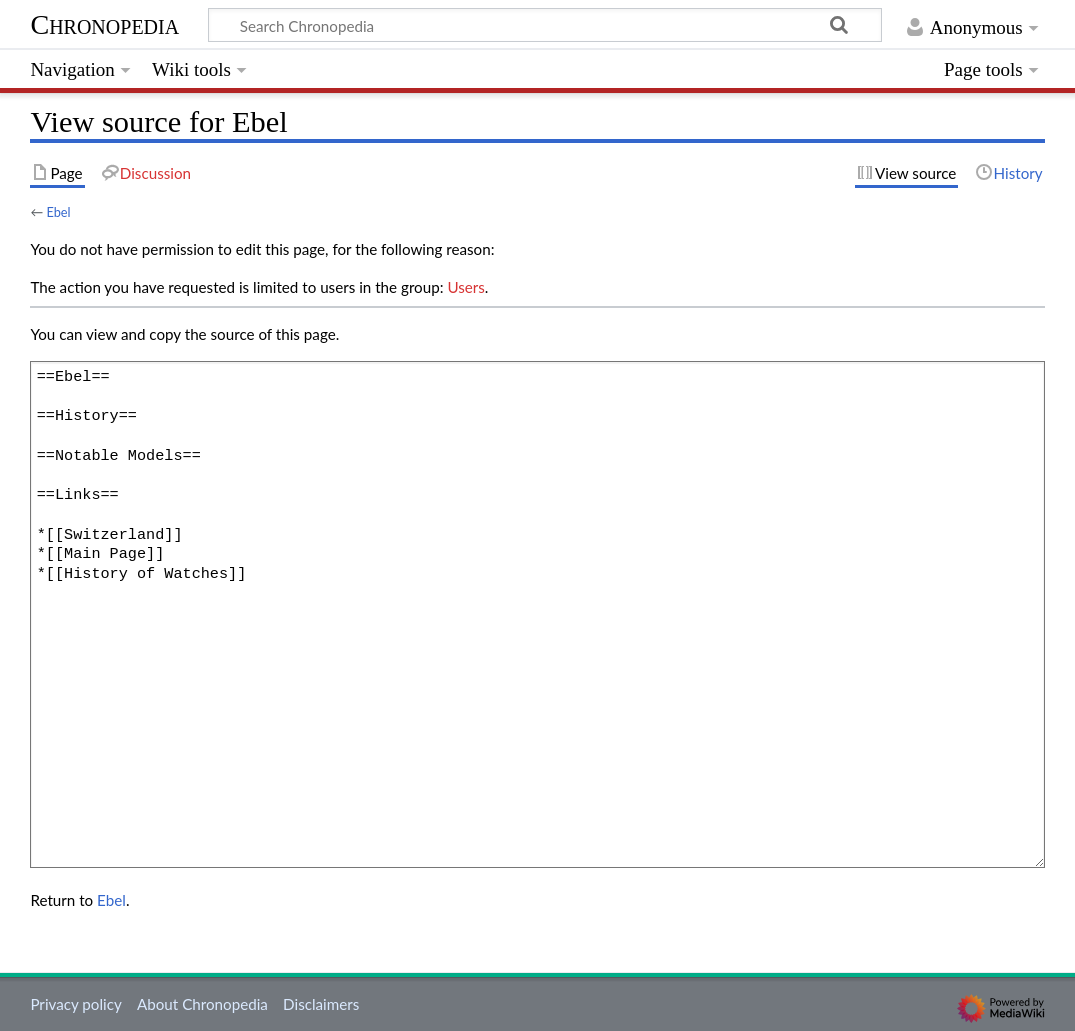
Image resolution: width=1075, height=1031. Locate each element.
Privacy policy (75, 1004)
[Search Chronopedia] (545, 25)
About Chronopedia (202, 1004)
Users (465, 287)
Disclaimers (321, 1004)
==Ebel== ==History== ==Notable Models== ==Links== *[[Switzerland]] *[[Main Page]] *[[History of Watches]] (537, 614)
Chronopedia (104, 24)
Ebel (58, 212)
